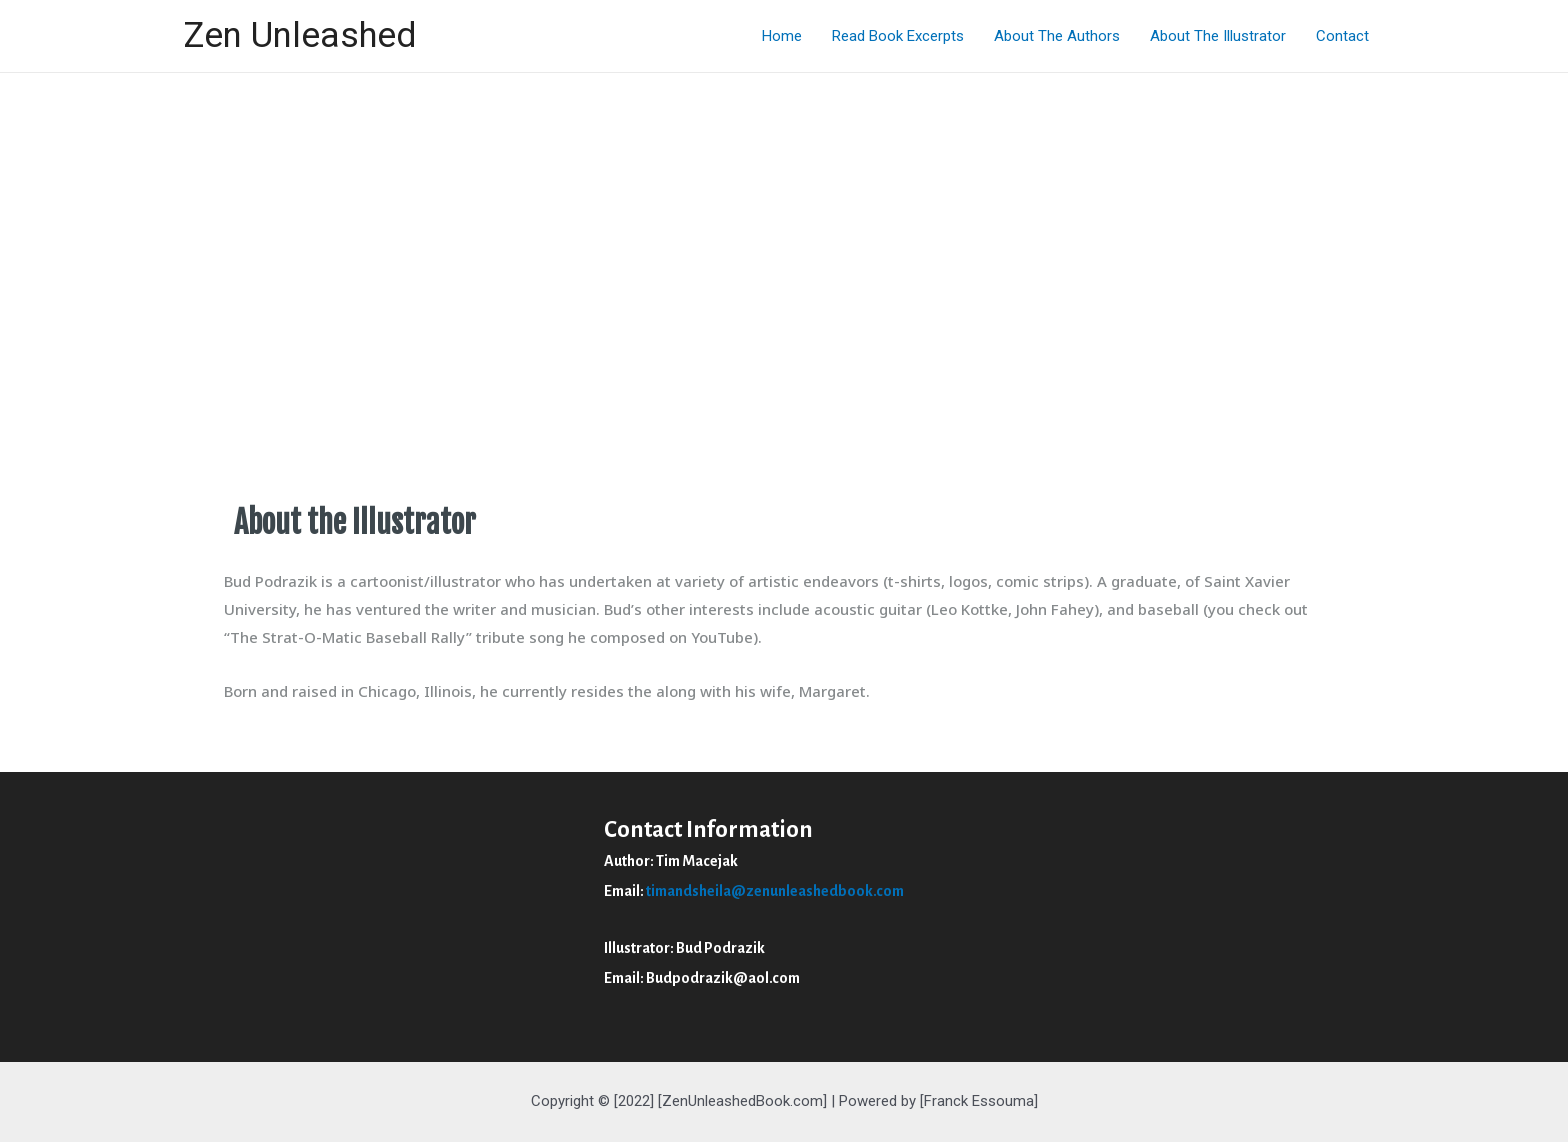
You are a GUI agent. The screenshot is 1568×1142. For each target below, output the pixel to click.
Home (782, 36)
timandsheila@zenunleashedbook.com (775, 891)
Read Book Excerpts (898, 36)
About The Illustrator (1218, 36)
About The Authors (1057, 36)
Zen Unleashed (300, 35)
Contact (1342, 36)
